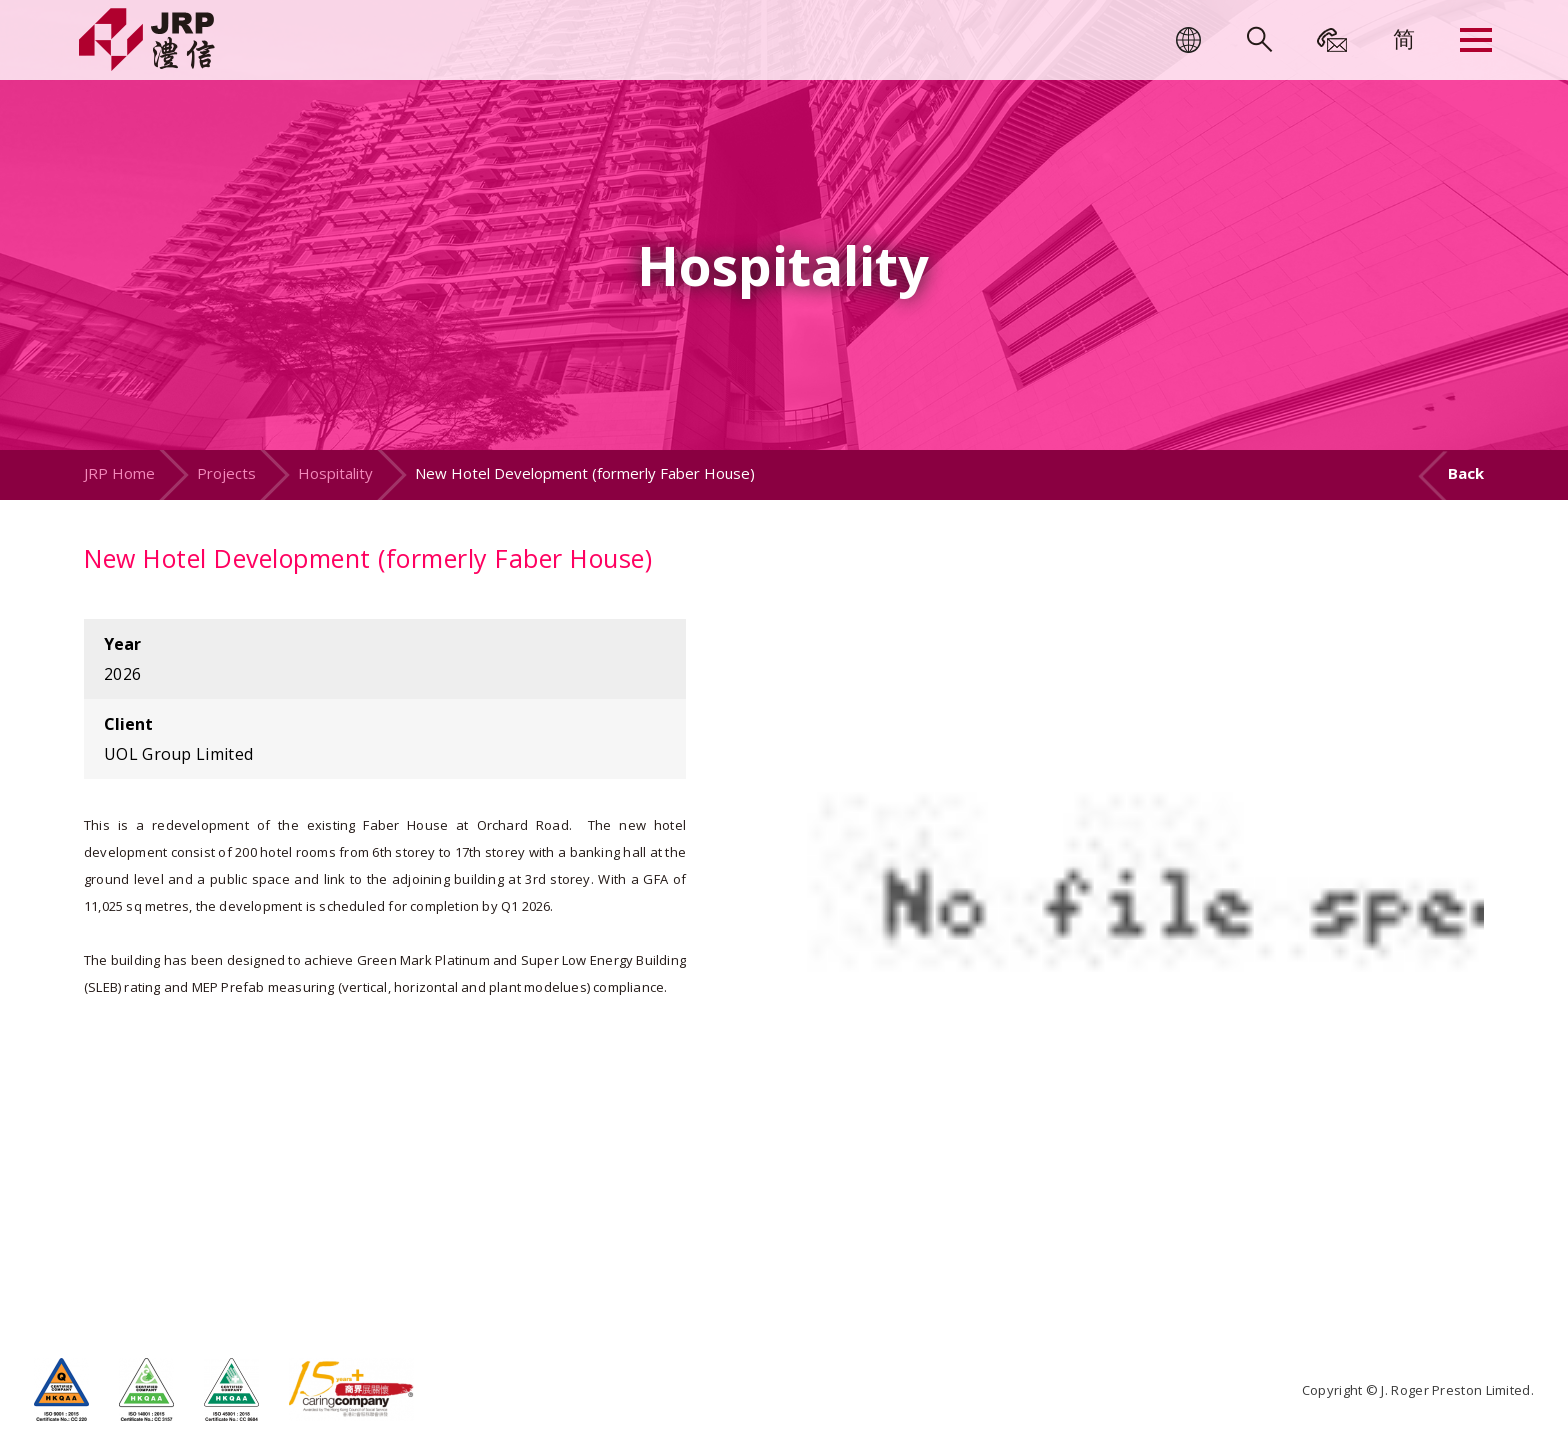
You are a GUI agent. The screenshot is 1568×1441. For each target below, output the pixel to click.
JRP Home (119, 473)
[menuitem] (1404, 38)
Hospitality (335, 473)
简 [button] (1404, 38)
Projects (226, 473)
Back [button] (1466, 473)
